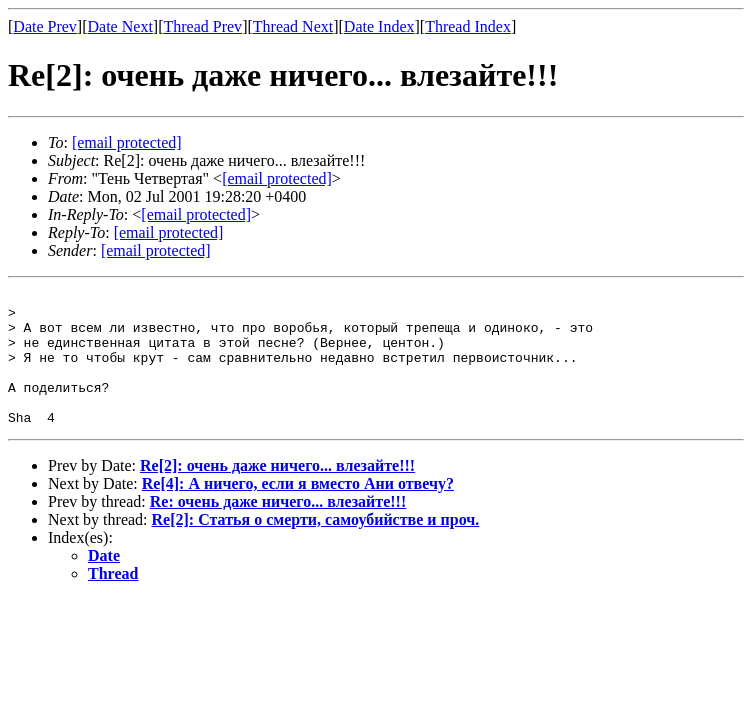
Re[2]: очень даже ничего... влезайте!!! (277, 492)
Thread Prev (202, 26)
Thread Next (293, 26)
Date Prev (45, 26)
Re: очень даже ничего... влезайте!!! (278, 528)
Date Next (120, 26)
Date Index (379, 26)
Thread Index (468, 26)
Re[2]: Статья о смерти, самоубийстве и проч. (316, 546)
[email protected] (196, 214)
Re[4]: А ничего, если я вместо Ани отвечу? (298, 510)
